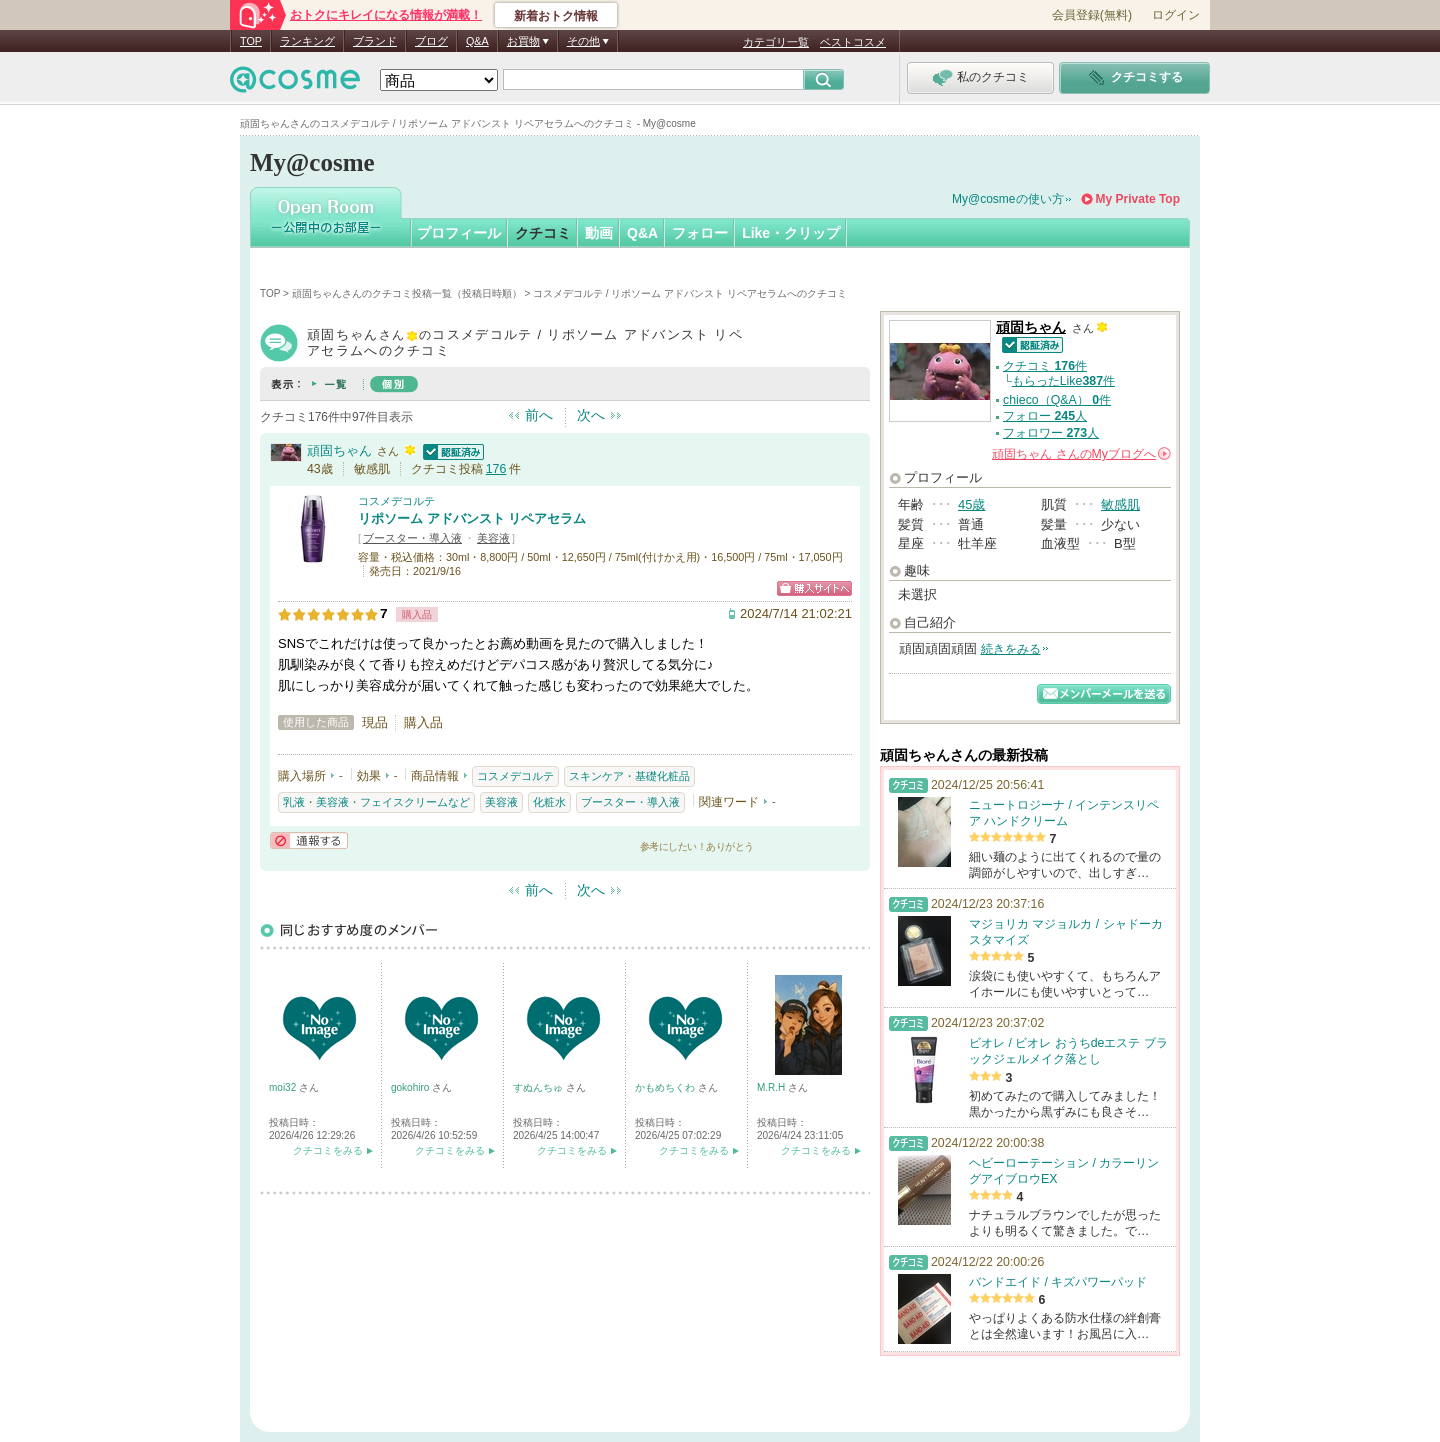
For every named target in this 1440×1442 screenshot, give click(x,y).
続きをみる (1011, 649)
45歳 (971, 504)
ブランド (375, 41)
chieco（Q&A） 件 (1057, 400)
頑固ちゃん (339, 450)
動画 (599, 233)
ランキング (307, 41)
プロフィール (459, 233)
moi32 (284, 1087)
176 (496, 469)
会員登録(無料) (1092, 15)
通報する (309, 840)
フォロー (700, 233)
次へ (591, 415)
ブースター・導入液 (412, 538)
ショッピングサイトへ (814, 588)
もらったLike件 (1063, 381)
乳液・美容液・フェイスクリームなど (376, 802)
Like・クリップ (791, 233)
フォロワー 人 (1051, 433)
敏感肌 (1120, 504)
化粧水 (549, 802)
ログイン (1176, 15)
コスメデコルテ (396, 501)
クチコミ (543, 233)
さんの (1081, 454)
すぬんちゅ (539, 1087)
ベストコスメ (853, 42)
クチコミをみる (328, 1150)
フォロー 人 (1045, 416)
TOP (251, 41)
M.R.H (772, 1087)
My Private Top (1138, 199)
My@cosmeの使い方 (1008, 199)
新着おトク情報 (556, 16)
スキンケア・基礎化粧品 (629, 776)
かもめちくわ (666, 1087)
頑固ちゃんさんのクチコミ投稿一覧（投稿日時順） (407, 293)
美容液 (493, 538)
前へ (539, 415)
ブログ (431, 41)
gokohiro (411, 1087)
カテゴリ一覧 (776, 42)
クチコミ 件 (1045, 366)
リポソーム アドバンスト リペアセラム (472, 518)
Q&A (477, 41)
